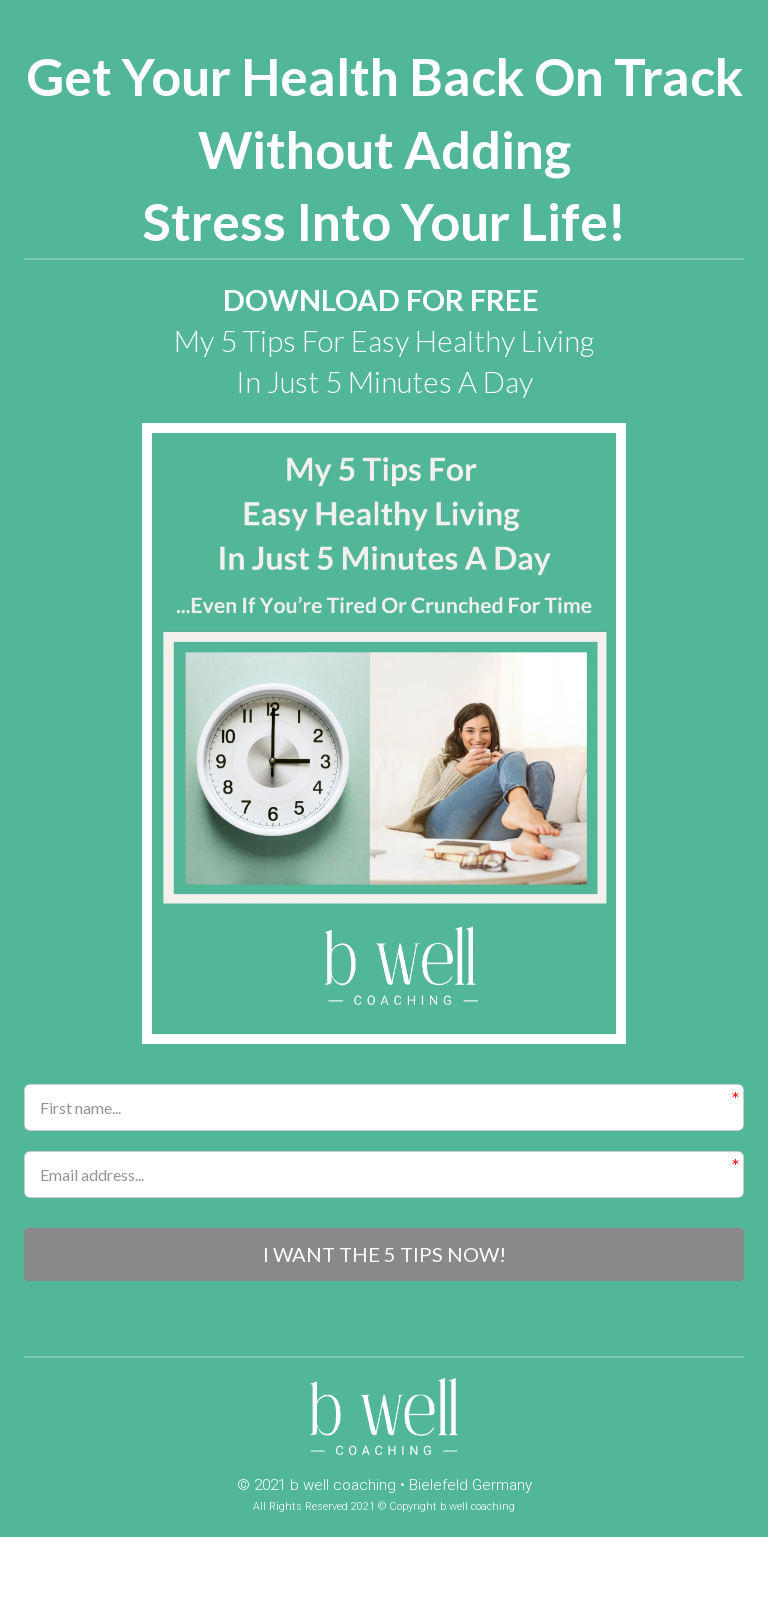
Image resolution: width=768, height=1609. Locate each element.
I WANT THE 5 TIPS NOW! (384, 1255)
